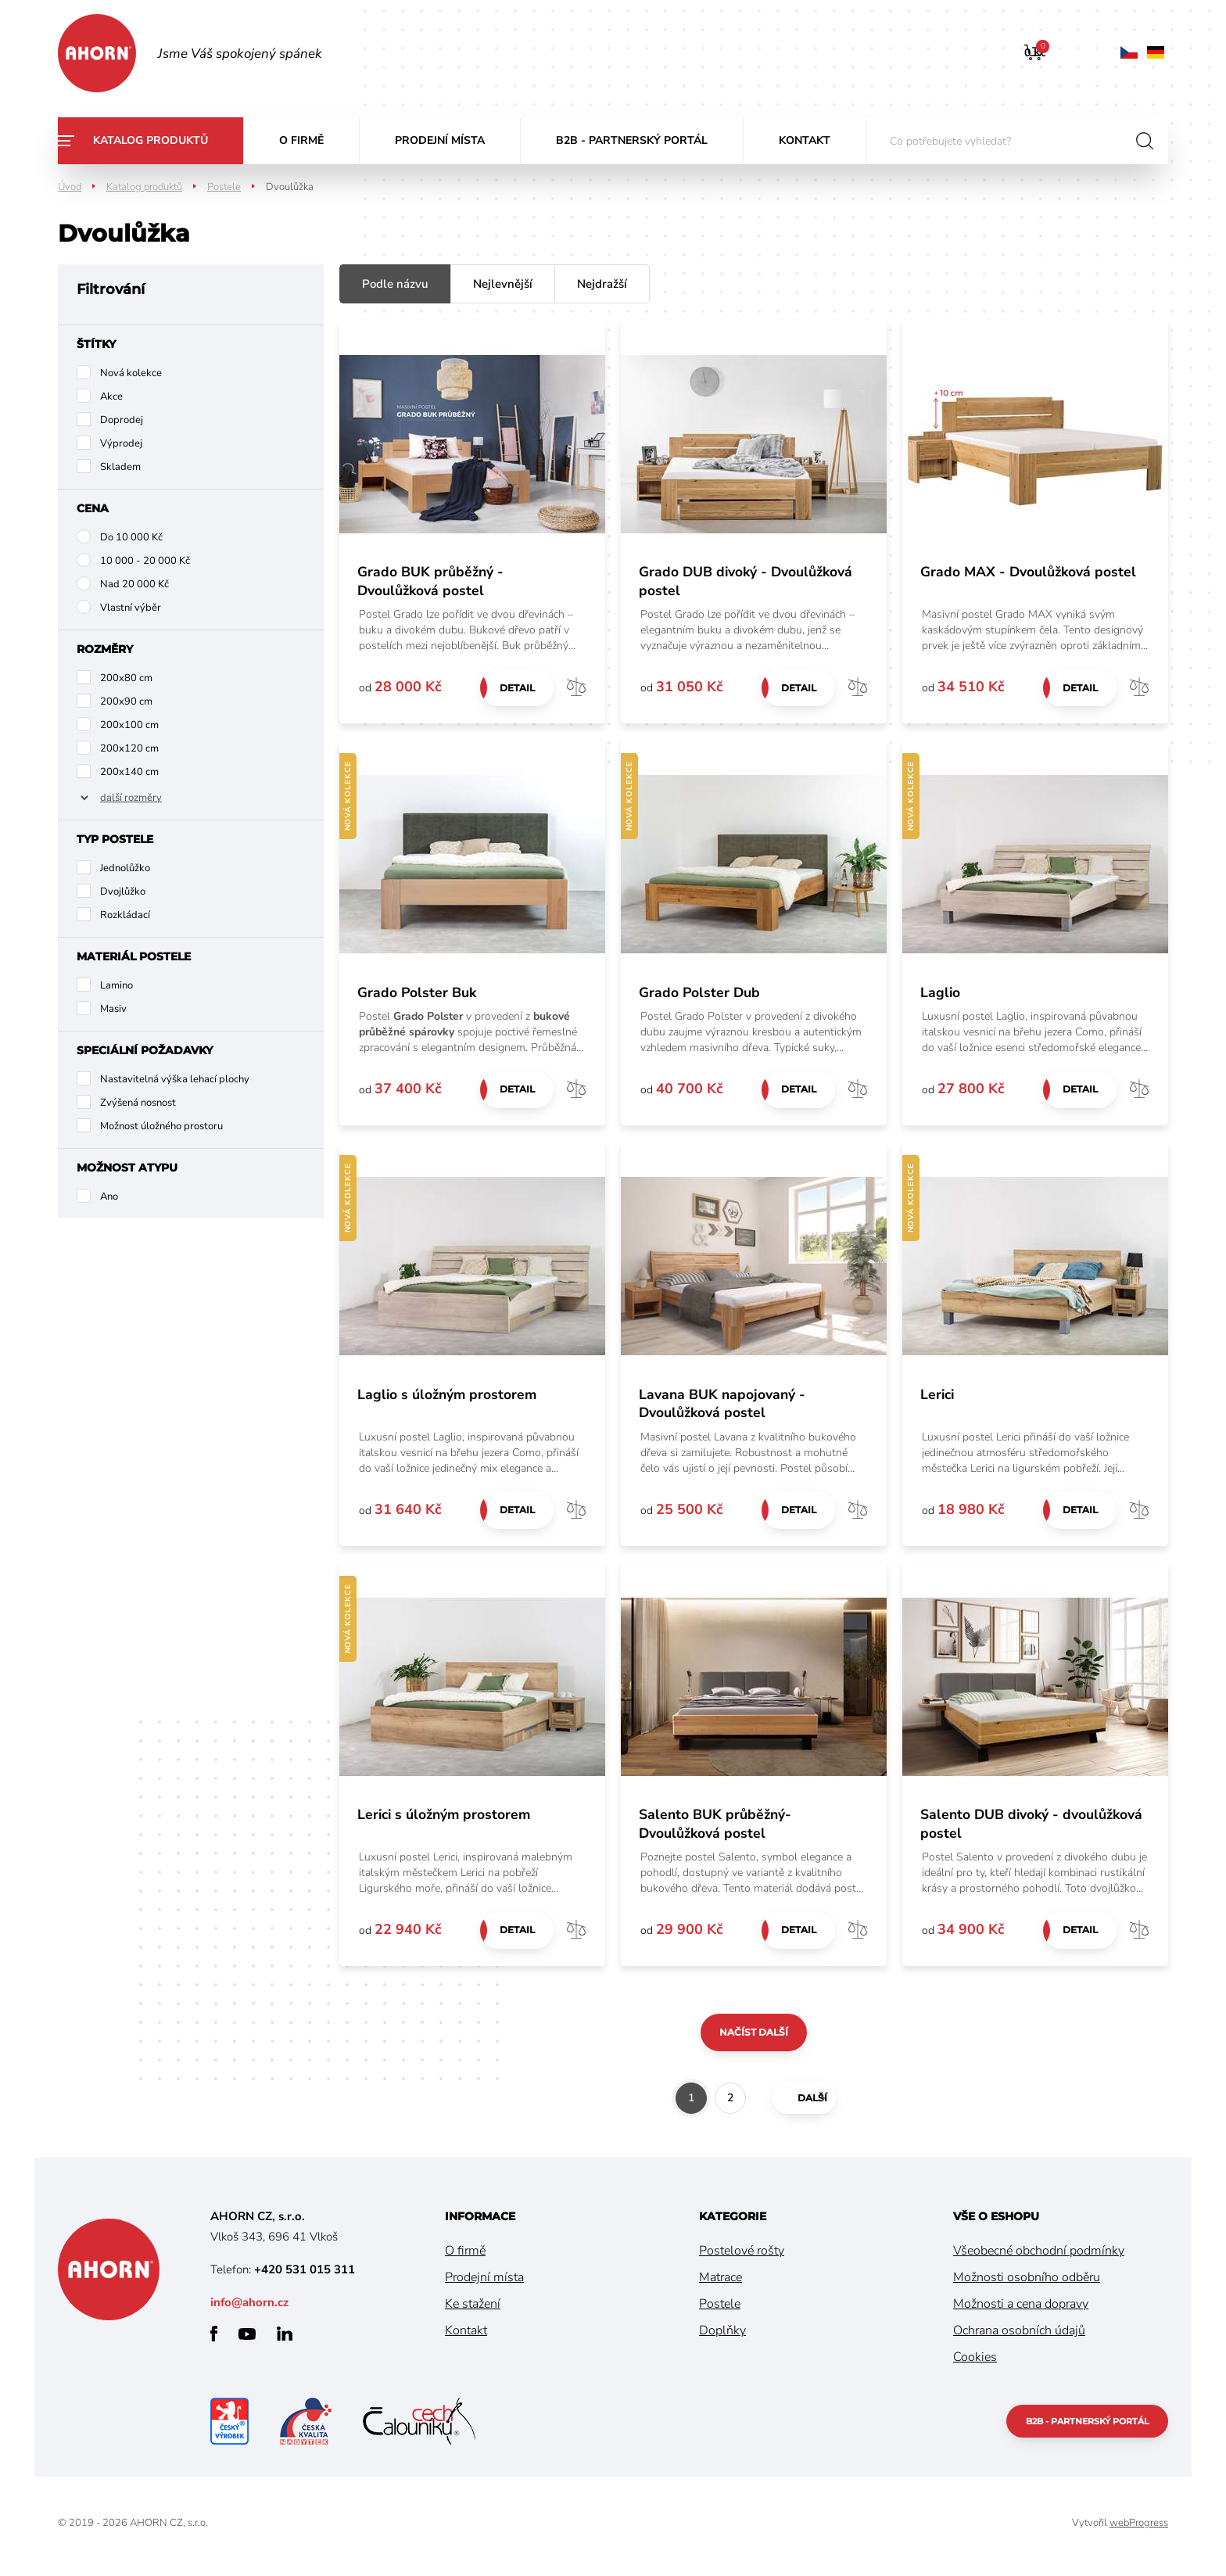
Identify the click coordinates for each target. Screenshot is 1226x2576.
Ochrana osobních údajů (1019, 2336)
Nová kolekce (131, 373)
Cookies (975, 2363)
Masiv (113, 1009)
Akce (111, 396)
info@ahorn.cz (249, 2308)
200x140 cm (129, 772)
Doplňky (722, 2336)
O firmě (301, 140)
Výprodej (121, 443)
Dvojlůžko (122, 891)
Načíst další (753, 2037)
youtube (247, 2340)
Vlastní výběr (130, 608)
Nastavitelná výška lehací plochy (174, 1079)
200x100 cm (129, 725)
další (801, 2104)
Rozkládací (125, 915)
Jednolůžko (125, 868)
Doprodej (121, 420)
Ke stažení (472, 2310)
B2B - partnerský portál (632, 140)
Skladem (120, 467)
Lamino (116, 985)
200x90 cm (126, 701)
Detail (514, 688)
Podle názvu (395, 284)
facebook (213, 2340)
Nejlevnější (502, 284)
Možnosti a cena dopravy (1020, 2310)
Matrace (720, 2283)
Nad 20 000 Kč (134, 584)
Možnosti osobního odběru (1026, 2283)
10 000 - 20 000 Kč (145, 561)
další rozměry (131, 798)
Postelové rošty (741, 2257)
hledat (1144, 140)
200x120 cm (129, 748)
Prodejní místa (440, 140)
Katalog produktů (150, 140)
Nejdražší (602, 284)
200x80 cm (126, 678)
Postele (224, 187)
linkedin (284, 2340)
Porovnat (576, 688)
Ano (109, 1196)
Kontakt (804, 140)
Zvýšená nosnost (138, 1103)
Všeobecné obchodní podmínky (1038, 2257)
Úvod (69, 187)
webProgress (1138, 2529)
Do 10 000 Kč (131, 537)
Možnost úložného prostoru (161, 1126)
